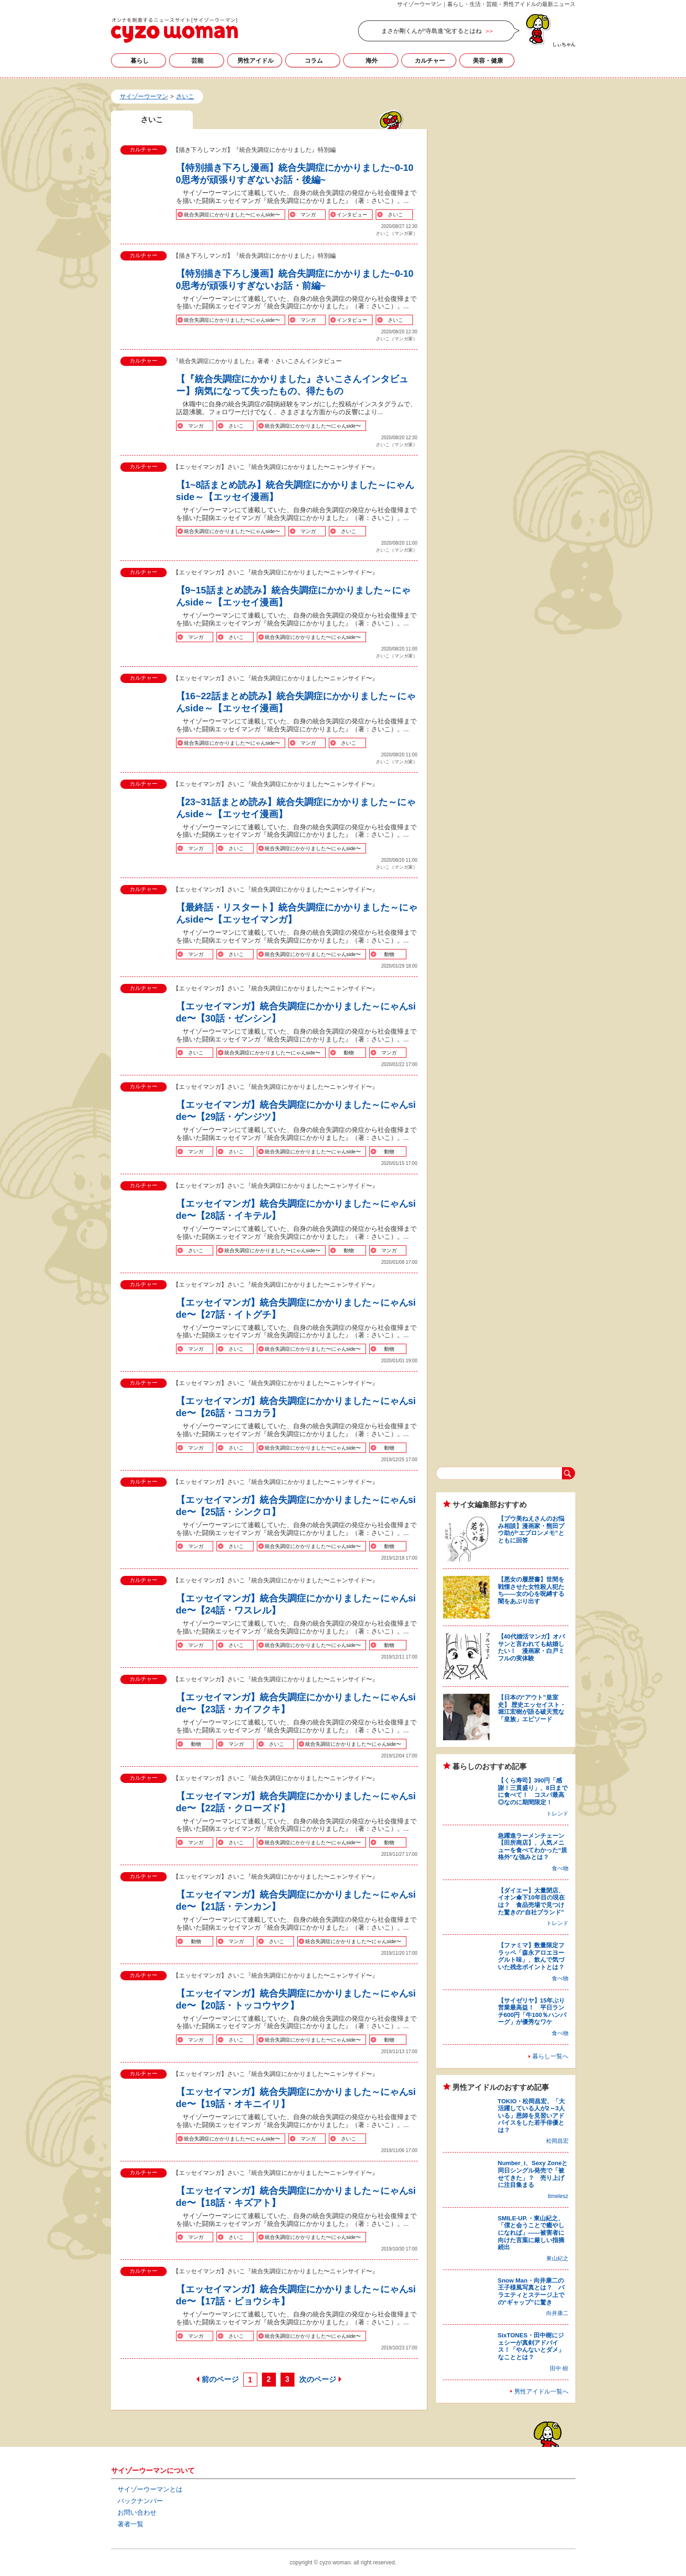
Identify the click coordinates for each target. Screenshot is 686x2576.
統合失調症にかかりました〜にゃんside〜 (232, 214)
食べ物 (560, 1868)
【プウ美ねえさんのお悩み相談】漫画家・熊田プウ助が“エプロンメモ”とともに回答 (531, 1529)
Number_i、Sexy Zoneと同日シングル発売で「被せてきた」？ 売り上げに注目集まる (533, 2174)
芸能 (197, 60)
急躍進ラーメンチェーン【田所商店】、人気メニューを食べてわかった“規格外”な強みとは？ (533, 1846)
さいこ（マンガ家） (397, 233)
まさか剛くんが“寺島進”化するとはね (431, 30)
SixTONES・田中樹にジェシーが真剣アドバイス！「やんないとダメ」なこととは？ (531, 2346)
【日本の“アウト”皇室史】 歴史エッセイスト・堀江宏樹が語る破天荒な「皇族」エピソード (532, 1708)
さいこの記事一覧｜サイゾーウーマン (174, 30)
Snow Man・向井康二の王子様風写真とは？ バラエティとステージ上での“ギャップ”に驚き (531, 2291)
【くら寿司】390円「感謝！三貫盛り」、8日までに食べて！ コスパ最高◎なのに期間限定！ (533, 1791)
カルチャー (430, 60)
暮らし (140, 60)
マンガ (308, 214)
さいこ (395, 214)
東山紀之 (557, 2258)
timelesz (558, 2196)
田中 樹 (559, 2368)
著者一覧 (131, 2524)
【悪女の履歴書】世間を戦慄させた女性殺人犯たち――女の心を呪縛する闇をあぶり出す (531, 1590)
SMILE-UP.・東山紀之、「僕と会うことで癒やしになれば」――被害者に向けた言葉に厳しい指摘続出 (531, 2233)
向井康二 (557, 2313)
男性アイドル (255, 60)
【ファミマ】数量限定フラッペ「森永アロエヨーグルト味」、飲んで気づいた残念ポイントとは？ (531, 1956)
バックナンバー (140, 2500)
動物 (389, 954)
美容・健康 (488, 60)
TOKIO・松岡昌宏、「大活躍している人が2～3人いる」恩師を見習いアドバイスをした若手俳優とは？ (531, 2116)
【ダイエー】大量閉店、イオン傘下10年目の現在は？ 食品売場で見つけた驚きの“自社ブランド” (531, 1901)
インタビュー (352, 214)
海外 (372, 60)
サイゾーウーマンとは (150, 2489)
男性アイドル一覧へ (541, 2391)
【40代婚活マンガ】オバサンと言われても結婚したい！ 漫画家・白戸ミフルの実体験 (531, 1647)
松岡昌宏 (557, 2141)
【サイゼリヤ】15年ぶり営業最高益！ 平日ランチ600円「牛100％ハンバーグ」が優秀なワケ (532, 2011)
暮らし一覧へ (550, 2056)
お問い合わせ (137, 2512)
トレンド (557, 1813)
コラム (314, 60)
